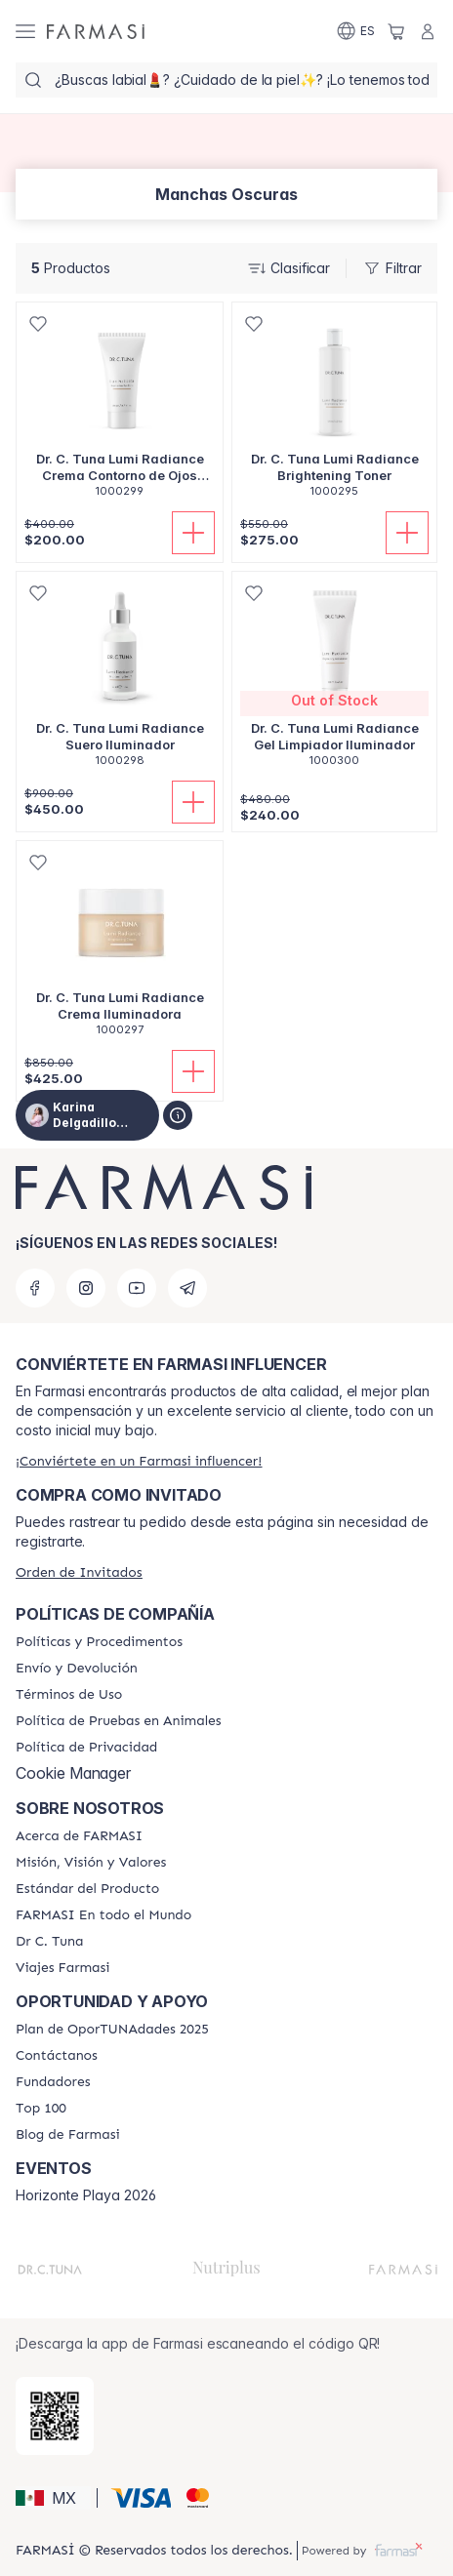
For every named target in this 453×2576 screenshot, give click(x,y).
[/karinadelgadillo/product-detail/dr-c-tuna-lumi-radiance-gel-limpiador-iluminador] (334, 680)
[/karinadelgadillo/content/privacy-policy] (86, 1747)
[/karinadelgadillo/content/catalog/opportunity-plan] (112, 2029)
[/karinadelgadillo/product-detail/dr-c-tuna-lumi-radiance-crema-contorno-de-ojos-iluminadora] (119, 410)
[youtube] (136, 1288)
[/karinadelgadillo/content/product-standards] (87, 1889)
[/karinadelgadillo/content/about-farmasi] (79, 1836)
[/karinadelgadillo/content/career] (63, 1968)
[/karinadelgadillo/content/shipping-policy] (77, 1668)
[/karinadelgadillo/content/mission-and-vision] (91, 1863)
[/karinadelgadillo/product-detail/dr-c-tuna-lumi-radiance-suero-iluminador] (119, 680)
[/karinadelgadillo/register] (139, 1461)
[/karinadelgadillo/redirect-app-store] (55, 2416)
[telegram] (187, 1288)
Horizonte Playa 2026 (86, 2195)
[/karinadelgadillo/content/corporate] (103, 1915)
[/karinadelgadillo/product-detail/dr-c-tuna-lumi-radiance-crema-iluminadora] (119, 949)
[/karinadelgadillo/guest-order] (79, 1572)
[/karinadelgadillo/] (95, 31)
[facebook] (35, 1288)
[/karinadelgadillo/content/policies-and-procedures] (99, 1642)
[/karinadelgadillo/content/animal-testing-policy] (119, 1721)
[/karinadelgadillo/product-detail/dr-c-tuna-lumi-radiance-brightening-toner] (334, 410)
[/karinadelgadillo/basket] (396, 31)
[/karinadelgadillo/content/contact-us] (57, 2056)
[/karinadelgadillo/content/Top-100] (41, 2108)
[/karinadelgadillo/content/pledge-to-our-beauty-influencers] (49, 1942)
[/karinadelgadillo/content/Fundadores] (53, 2082)
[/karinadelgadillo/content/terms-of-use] (69, 1695)
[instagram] (85, 1288)
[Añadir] (193, 532)
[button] (53, 2498)
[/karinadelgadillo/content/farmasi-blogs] (68, 2135)
